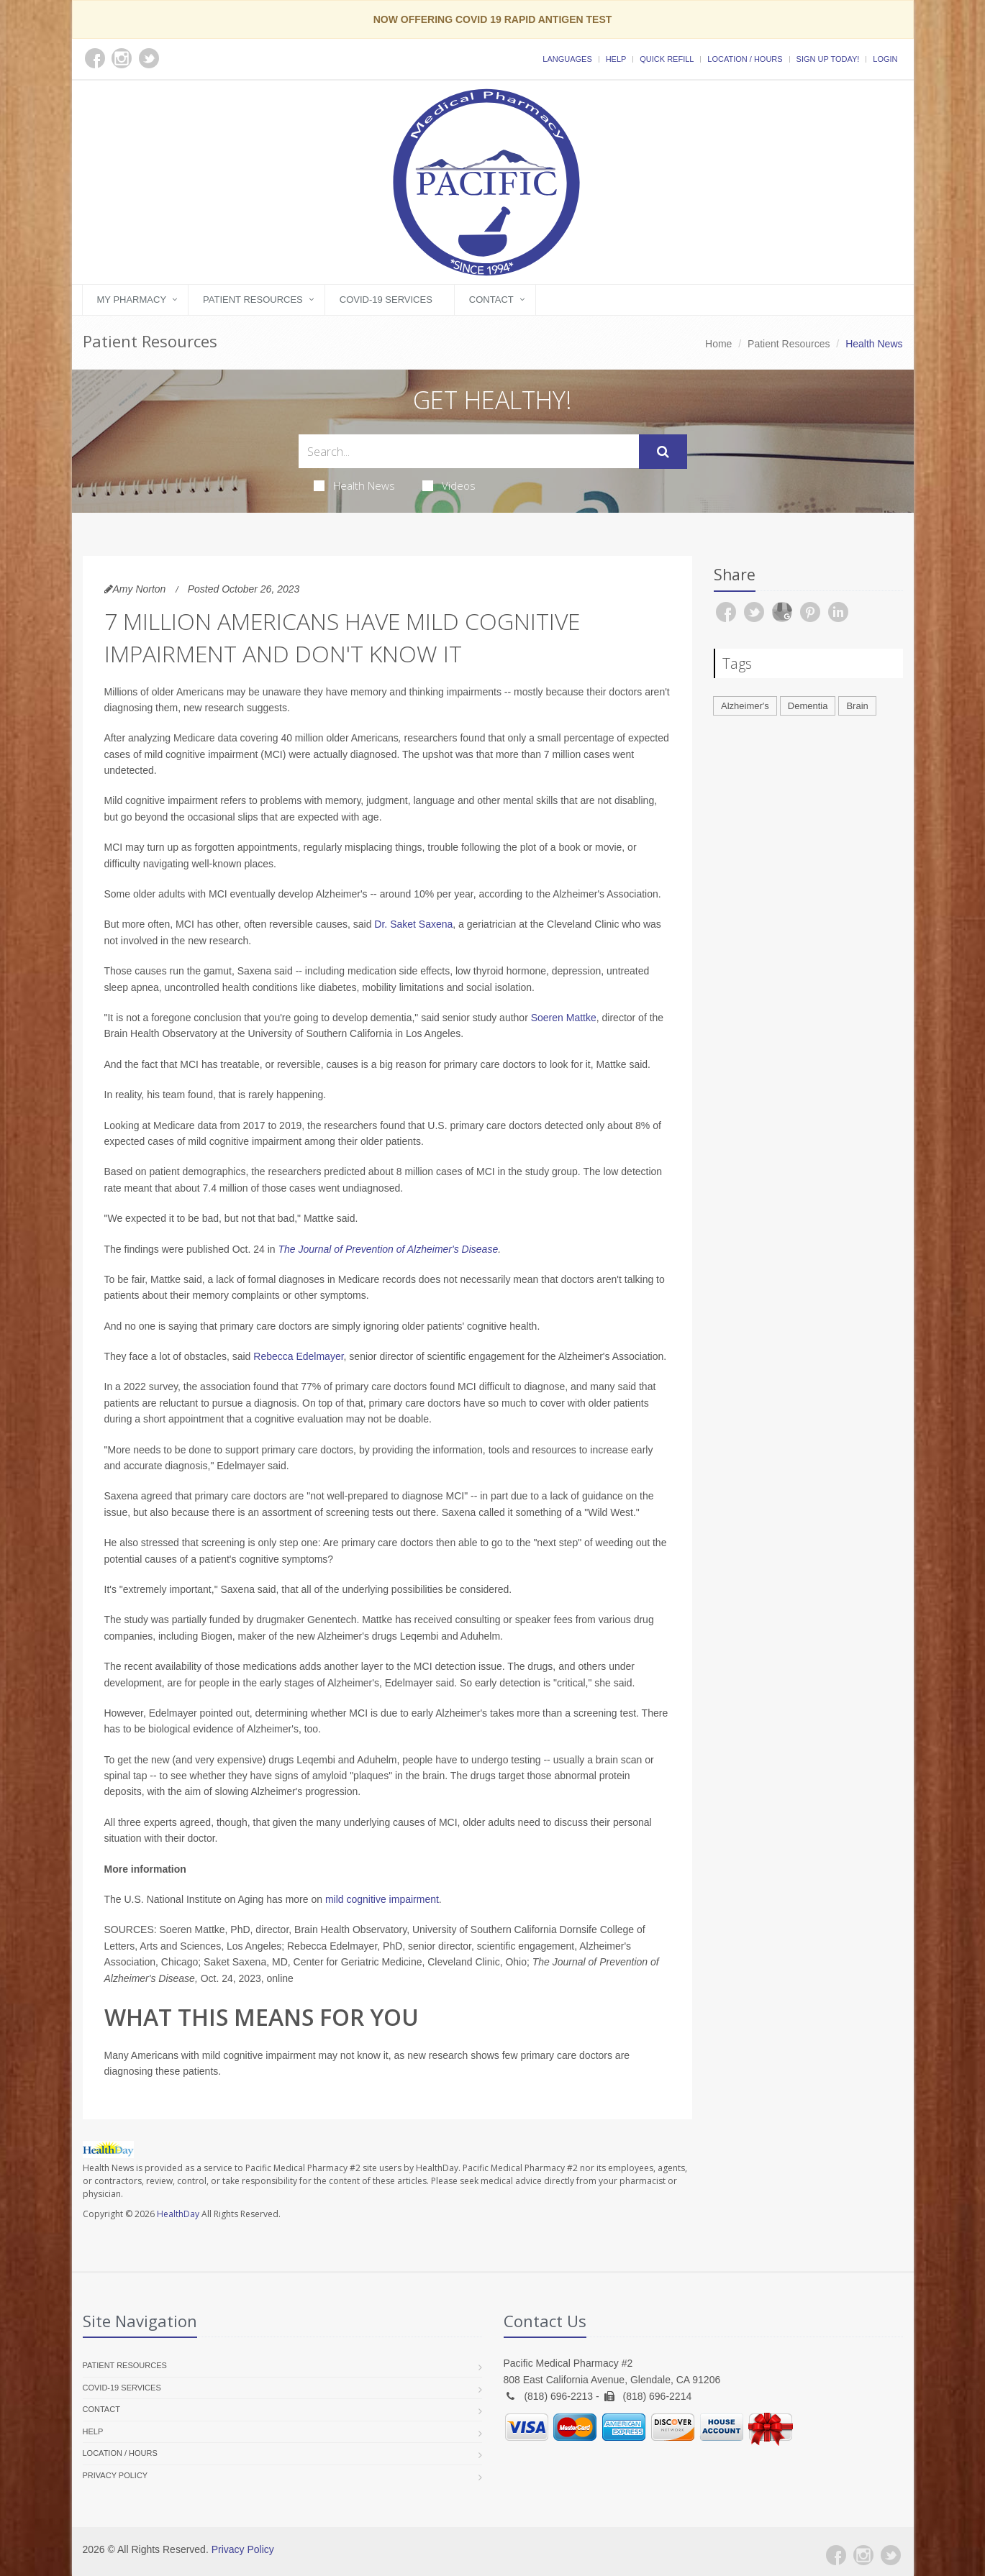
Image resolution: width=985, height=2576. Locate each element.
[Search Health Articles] (469, 451)
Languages (567, 59)
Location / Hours (744, 59)
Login (885, 59)
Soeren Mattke (563, 1017)
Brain (857, 705)
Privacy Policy (115, 2475)
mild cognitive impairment (382, 1899)
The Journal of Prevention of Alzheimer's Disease (388, 1249)
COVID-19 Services (386, 299)
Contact (491, 299)
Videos (449, 485)
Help (616, 59)
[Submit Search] (663, 451)
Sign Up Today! (828, 59)
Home (718, 344)
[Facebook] (836, 2555)
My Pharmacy (132, 299)
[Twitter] (891, 2555)
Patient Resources (253, 299)
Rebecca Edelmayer (298, 1356)
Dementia (808, 705)
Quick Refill (667, 59)
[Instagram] (863, 2555)
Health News (354, 485)
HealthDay (178, 2214)
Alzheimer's (745, 705)
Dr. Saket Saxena (413, 924)
